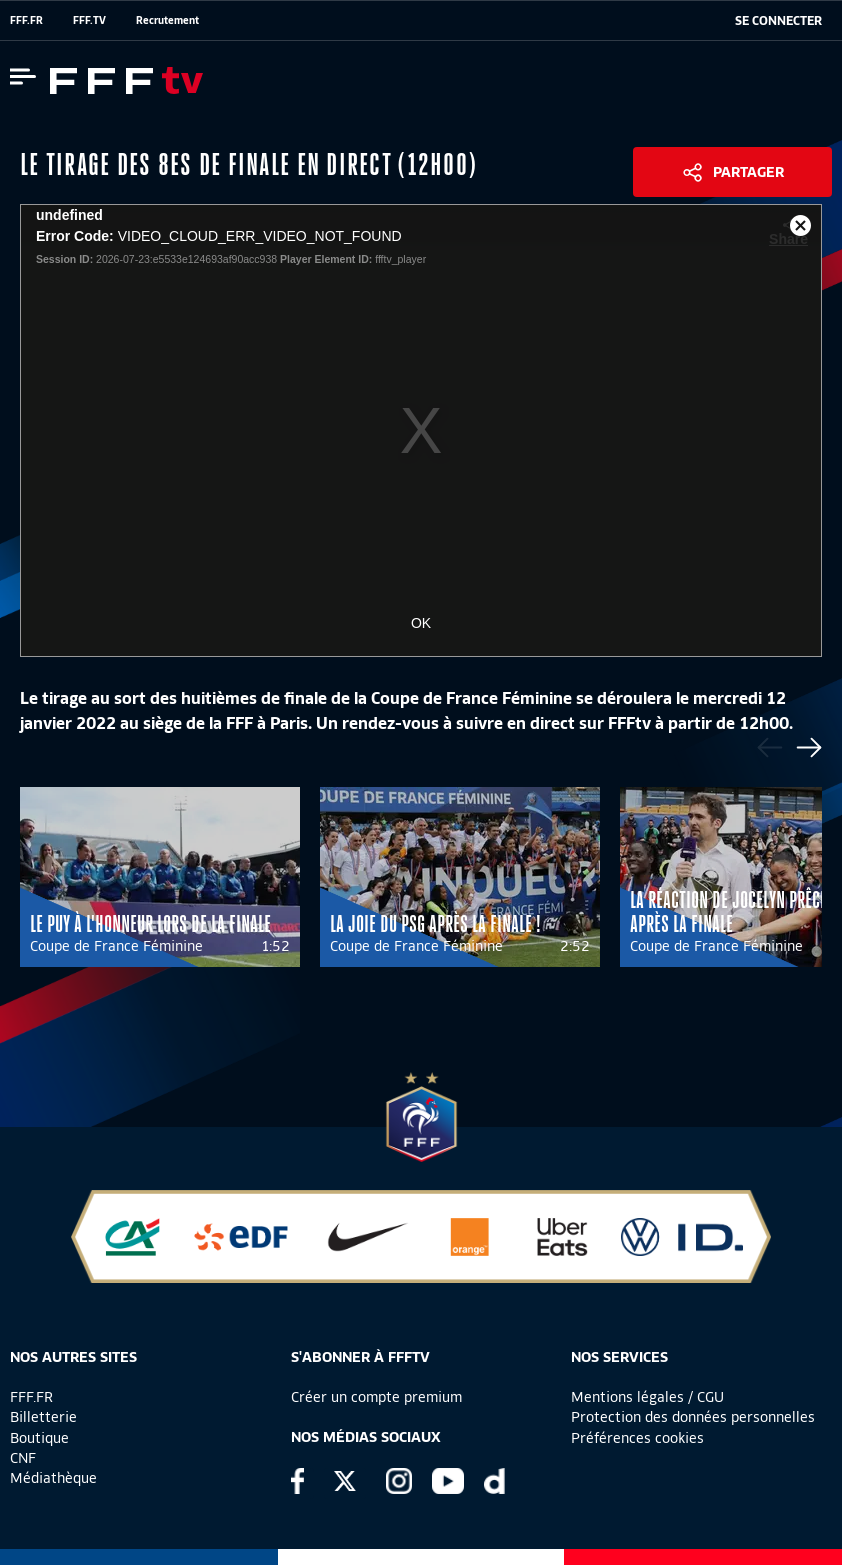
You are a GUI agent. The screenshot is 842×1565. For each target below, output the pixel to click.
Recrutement (167, 20)
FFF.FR (26, 20)
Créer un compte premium (376, 1397)
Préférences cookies (637, 1438)
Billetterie (43, 1417)
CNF (23, 1458)
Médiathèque (53, 1478)
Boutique (39, 1438)
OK (421, 623)
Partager (748, 172)
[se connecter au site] (778, 21)
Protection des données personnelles (693, 1417)
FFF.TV (89, 20)
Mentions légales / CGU (647, 1397)
